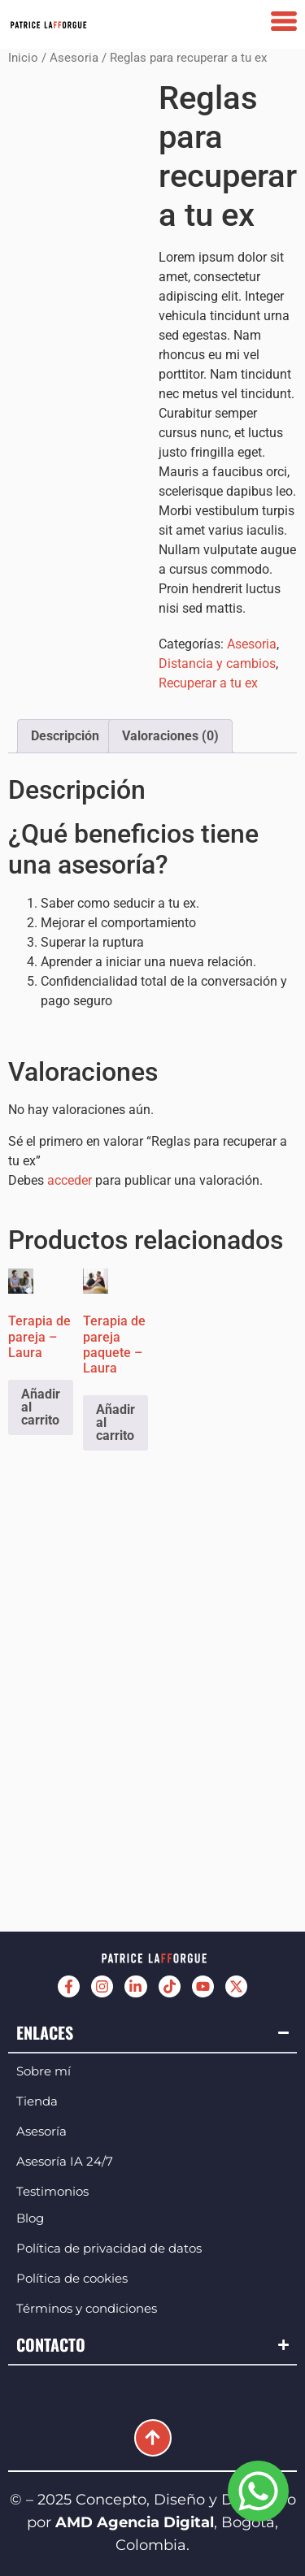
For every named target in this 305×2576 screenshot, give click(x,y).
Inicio (23, 57)
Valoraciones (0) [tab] (170, 736)
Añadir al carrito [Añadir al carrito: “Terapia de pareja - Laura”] (40, 1407)
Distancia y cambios (217, 663)
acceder (69, 1180)
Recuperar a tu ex (208, 683)
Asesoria (74, 57)
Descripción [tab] (65, 736)
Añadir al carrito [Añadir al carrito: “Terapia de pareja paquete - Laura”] (115, 1422)
